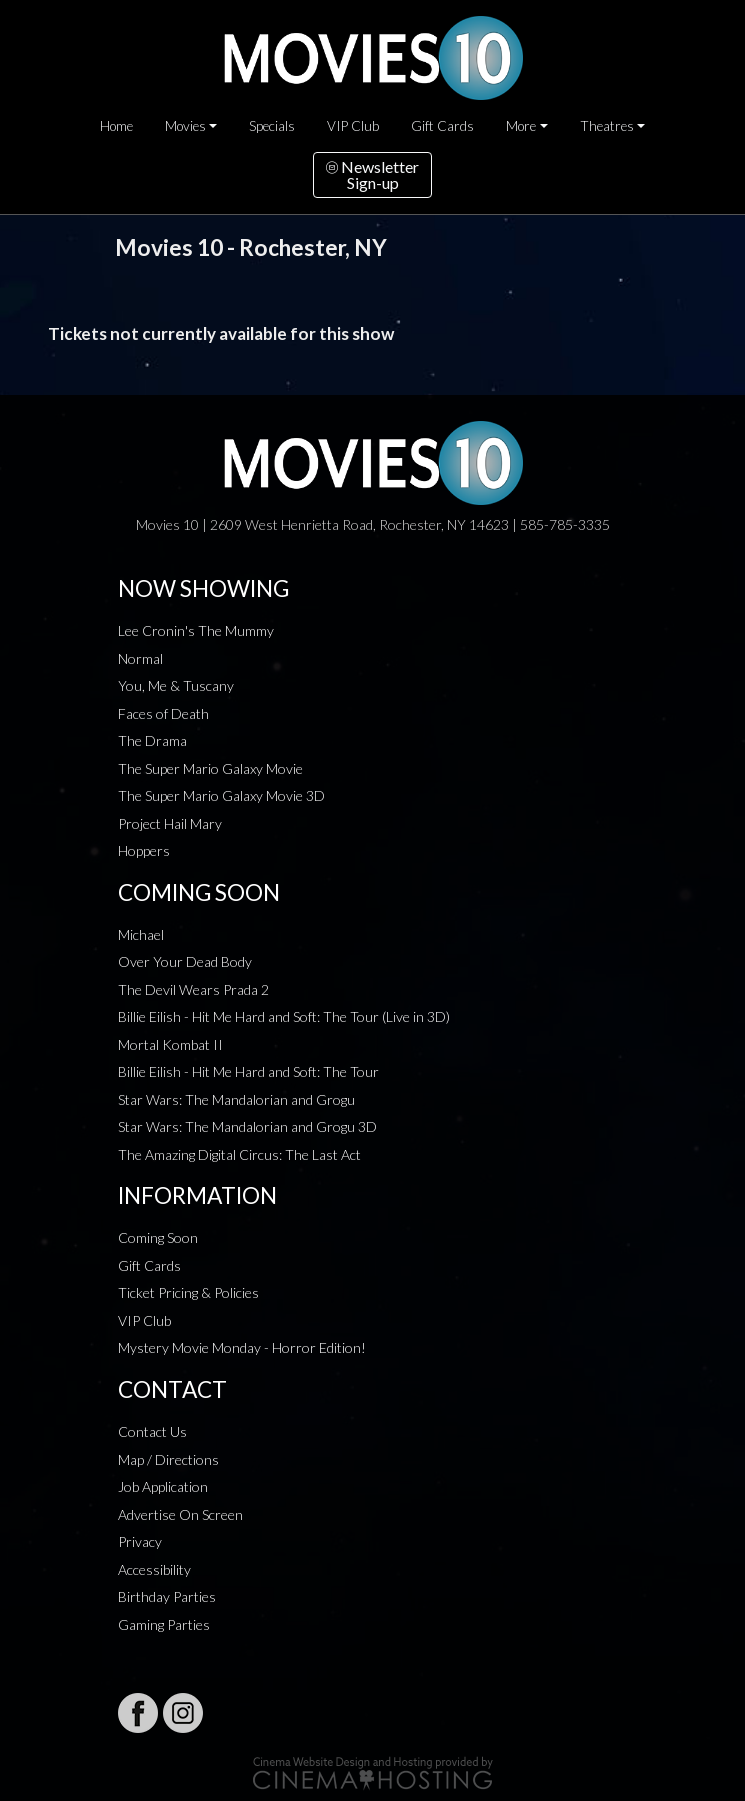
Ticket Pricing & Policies (188, 1292)
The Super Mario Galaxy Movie (210, 768)
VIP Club (353, 126)
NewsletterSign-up (372, 174)
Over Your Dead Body (185, 961)
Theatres (607, 126)
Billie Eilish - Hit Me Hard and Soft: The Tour (248, 1071)
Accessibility (154, 1569)
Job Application (163, 1486)
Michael (141, 934)
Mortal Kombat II (170, 1044)
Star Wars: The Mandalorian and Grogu (236, 1099)
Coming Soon (158, 1237)
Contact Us (152, 1431)
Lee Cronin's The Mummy (196, 630)
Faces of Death (163, 713)
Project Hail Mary (170, 823)
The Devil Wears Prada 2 (193, 989)
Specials (272, 126)
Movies (185, 126)
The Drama (152, 740)
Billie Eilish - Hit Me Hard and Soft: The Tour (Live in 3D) (284, 1016)
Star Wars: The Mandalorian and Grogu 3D (247, 1126)
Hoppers (144, 850)
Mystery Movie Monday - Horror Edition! (242, 1347)
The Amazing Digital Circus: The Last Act (239, 1154)
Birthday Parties (167, 1596)
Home (116, 126)
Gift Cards (442, 126)
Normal (140, 658)
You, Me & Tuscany (176, 685)
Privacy (140, 1541)
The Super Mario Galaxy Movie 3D (221, 795)
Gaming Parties (164, 1624)
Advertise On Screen (180, 1514)
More (521, 126)
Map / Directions (168, 1459)
